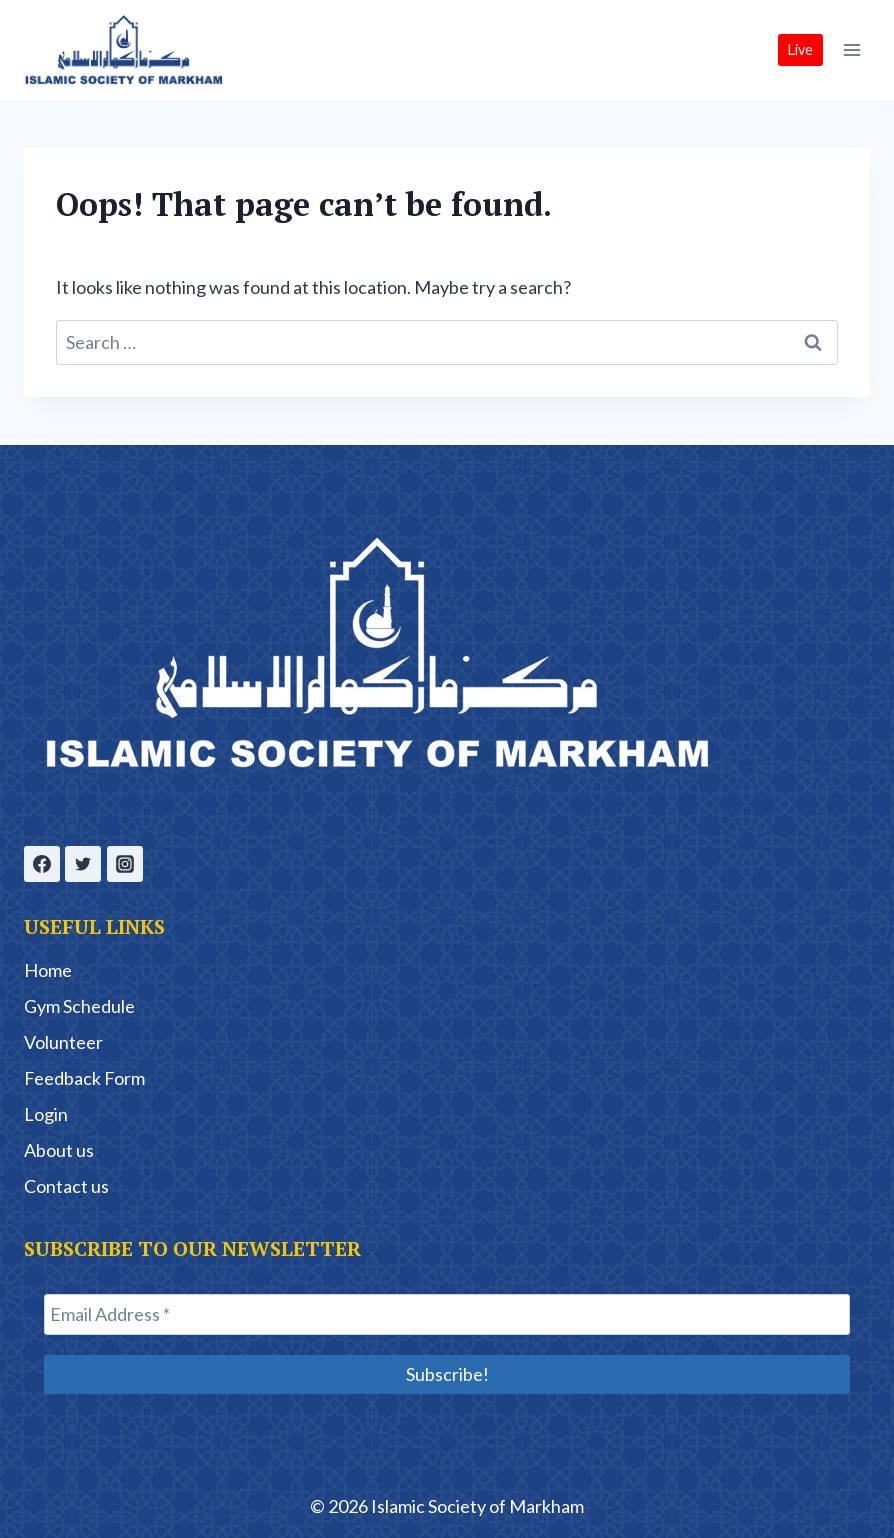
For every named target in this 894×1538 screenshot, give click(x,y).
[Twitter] (83, 864)
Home (48, 970)
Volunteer (63, 1042)
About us (59, 1150)
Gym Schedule (79, 1006)
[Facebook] (42, 864)
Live (800, 49)
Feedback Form (84, 1078)
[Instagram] (125, 864)
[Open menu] (851, 49)
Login (46, 1114)
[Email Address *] (447, 1314)
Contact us (66, 1186)
